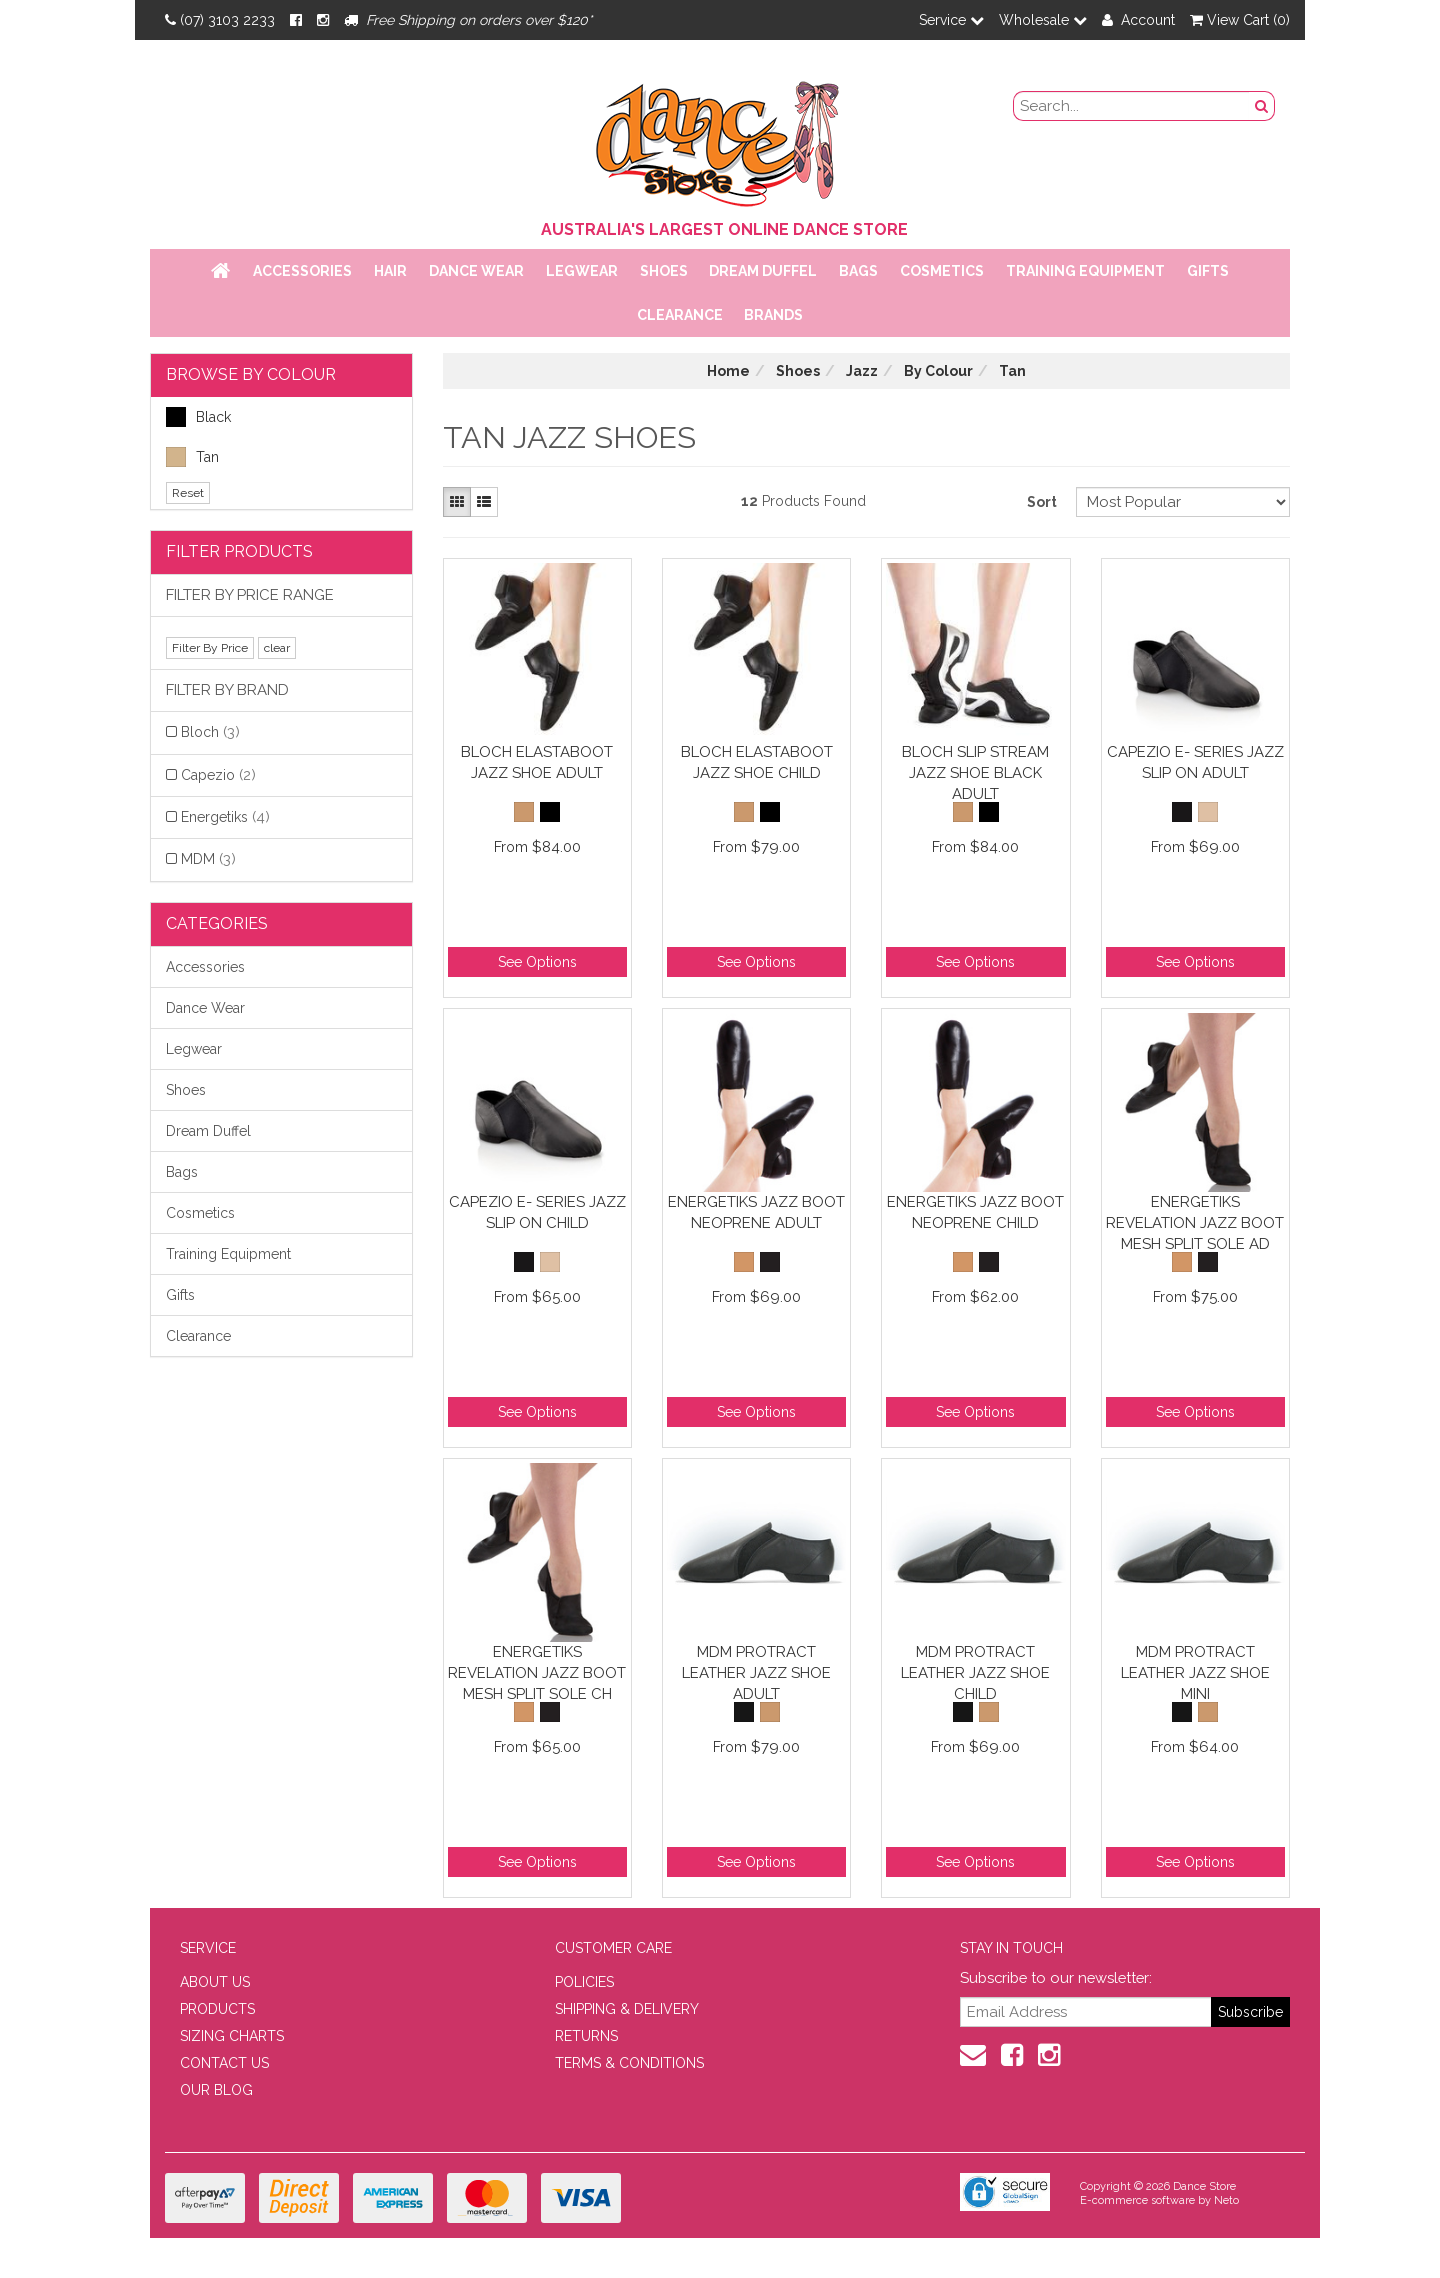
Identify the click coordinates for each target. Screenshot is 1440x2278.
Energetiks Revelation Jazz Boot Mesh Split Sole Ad (1195, 1222)
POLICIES (584, 1982)
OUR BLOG (216, 2090)
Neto (1226, 2200)
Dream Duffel (763, 271)
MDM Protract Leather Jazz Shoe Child (975, 1672)
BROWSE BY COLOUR (251, 374)
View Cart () (1240, 20)
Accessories (302, 271)
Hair (390, 271)
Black (198, 417)
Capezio (218, 775)
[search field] (1132, 106)
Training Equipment (1085, 271)
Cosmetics (942, 271)
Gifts (1208, 271)
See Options (537, 962)
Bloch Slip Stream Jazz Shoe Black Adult (975, 772)
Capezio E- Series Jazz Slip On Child (537, 1212)
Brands (773, 315)
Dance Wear (476, 271)
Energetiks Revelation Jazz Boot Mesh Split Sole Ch (537, 1672)
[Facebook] (296, 20)
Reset (188, 493)
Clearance (680, 315)
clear (277, 648)
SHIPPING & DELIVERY (627, 2009)
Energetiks (225, 817)
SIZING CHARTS (232, 2036)
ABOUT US (215, 1982)
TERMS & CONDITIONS (629, 2063)
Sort (1042, 502)
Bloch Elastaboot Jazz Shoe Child (757, 762)
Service (951, 20)
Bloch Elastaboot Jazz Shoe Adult (537, 762)
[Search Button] (1262, 106)
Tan (192, 457)
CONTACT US (224, 2063)
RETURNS (586, 2036)
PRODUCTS (217, 2009)
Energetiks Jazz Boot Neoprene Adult (756, 1212)
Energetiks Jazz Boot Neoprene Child (975, 1212)
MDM (208, 859)
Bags (858, 271)
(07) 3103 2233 (220, 20)
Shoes (664, 271)
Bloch (210, 732)
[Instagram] (323, 20)
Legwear (582, 271)
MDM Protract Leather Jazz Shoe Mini (1195, 1672)
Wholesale (1043, 20)
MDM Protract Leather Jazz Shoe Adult (756, 1672)
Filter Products (239, 551)
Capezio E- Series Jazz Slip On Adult (1195, 762)
